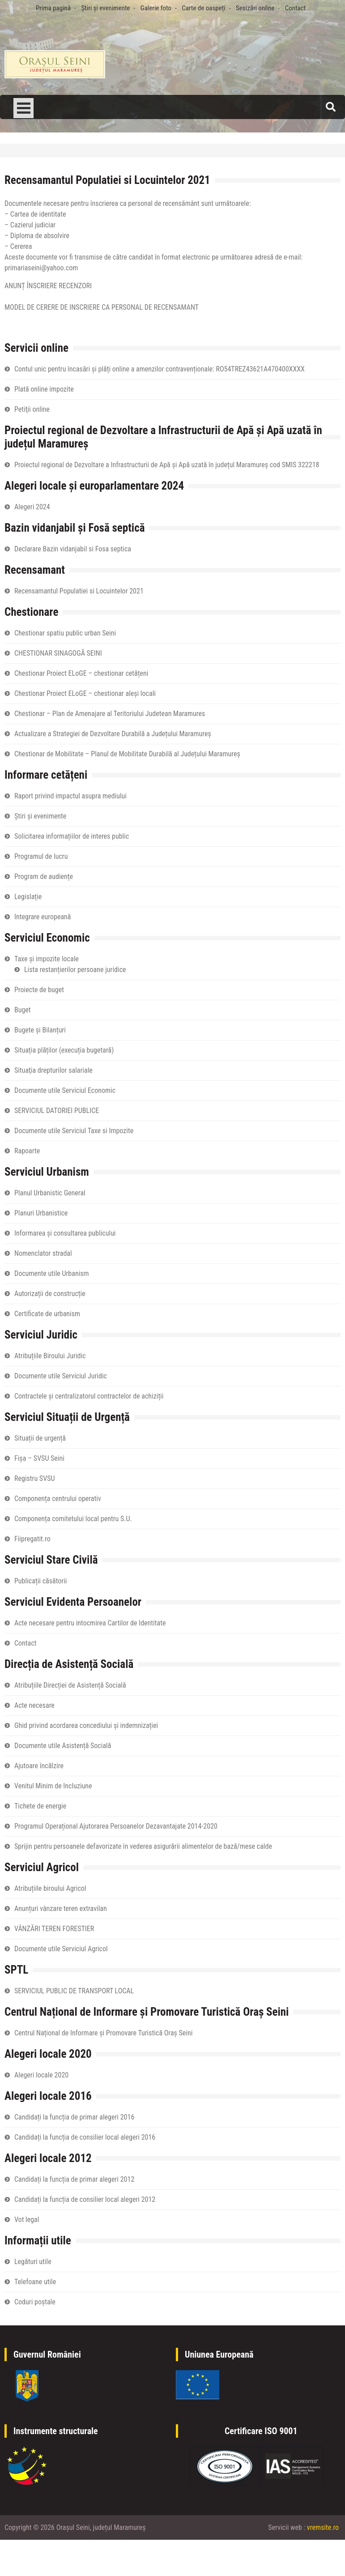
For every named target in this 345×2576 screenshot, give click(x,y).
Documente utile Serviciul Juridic (60, 1376)
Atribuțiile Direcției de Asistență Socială (70, 1685)
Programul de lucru (41, 856)
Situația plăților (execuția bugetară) (64, 1050)
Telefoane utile (35, 2281)
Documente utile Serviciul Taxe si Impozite (73, 1130)
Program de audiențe (43, 876)
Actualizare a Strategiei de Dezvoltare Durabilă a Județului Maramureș (112, 733)
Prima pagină (53, 8)
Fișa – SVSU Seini (39, 1458)
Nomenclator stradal (43, 1253)
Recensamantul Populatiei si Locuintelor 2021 (79, 591)
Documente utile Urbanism (51, 1273)
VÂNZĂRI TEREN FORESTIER (54, 1928)
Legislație (28, 896)
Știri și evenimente (105, 8)
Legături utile (32, 2261)
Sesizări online (255, 8)
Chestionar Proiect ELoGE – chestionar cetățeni (81, 673)
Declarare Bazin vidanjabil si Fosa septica (72, 549)
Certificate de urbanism (47, 1313)
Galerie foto (156, 8)
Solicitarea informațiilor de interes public (71, 836)
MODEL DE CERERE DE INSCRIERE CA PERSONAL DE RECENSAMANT (101, 307)
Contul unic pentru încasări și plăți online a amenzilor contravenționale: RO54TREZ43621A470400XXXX (159, 369)
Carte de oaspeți (203, 8)
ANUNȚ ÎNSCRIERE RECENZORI (48, 285)
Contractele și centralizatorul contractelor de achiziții (88, 1396)
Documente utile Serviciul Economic (64, 1090)
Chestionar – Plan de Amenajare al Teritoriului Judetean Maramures (109, 713)
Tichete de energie (40, 1806)
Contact (295, 8)
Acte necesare (34, 1705)
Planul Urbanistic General (49, 1193)
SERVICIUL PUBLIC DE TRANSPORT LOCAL (74, 1991)
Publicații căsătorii (40, 1581)
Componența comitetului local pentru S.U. (73, 1518)
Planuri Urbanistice (41, 1213)
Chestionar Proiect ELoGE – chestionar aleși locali (85, 693)
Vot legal (26, 2219)
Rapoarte (27, 1151)
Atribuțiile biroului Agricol (50, 1888)
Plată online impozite (44, 389)
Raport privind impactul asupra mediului (70, 796)
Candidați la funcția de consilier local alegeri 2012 (84, 2199)
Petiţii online (32, 409)
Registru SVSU (34, 1478)
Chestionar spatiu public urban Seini (65, 633)
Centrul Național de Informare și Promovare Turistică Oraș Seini (103, 2033)
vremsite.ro (323, 2527)
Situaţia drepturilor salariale (53, 1070)
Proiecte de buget (39, 989)
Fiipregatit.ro (32, 1539)
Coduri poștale (34, 2302)
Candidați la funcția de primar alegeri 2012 (74, 2179)
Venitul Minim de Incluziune (53, 1786)
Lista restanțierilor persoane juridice (75, 969)
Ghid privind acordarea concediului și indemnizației (86, 1725)
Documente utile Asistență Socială (62, 1745)
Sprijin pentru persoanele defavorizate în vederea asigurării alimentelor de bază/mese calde (143, 1846)
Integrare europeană (42, 917)
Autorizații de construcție (49, 1293)
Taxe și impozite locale (46, 959)
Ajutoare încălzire (39, 1765)
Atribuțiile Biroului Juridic (50, 1356)
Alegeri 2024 (32, 507)
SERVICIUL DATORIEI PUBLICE (56, 1110)
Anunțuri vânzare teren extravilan (60, 1908)
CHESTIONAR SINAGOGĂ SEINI (58, 653)
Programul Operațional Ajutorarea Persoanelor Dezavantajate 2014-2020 (115, 1826)
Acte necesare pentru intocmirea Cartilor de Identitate (90, 1623)
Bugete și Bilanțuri (40, 1030)
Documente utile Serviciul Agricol (61, 1949)
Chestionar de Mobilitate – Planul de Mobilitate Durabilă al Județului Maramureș (127, 754)
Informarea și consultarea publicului (65, 1233)
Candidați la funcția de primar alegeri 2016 (74, 2117)
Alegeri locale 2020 (41, 2075)
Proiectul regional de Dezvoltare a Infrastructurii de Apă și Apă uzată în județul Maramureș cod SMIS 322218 (166, 465)
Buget (22, 1010)
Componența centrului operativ (57, 1498)
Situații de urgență (40, 1438)
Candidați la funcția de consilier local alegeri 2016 (84, 2137)
